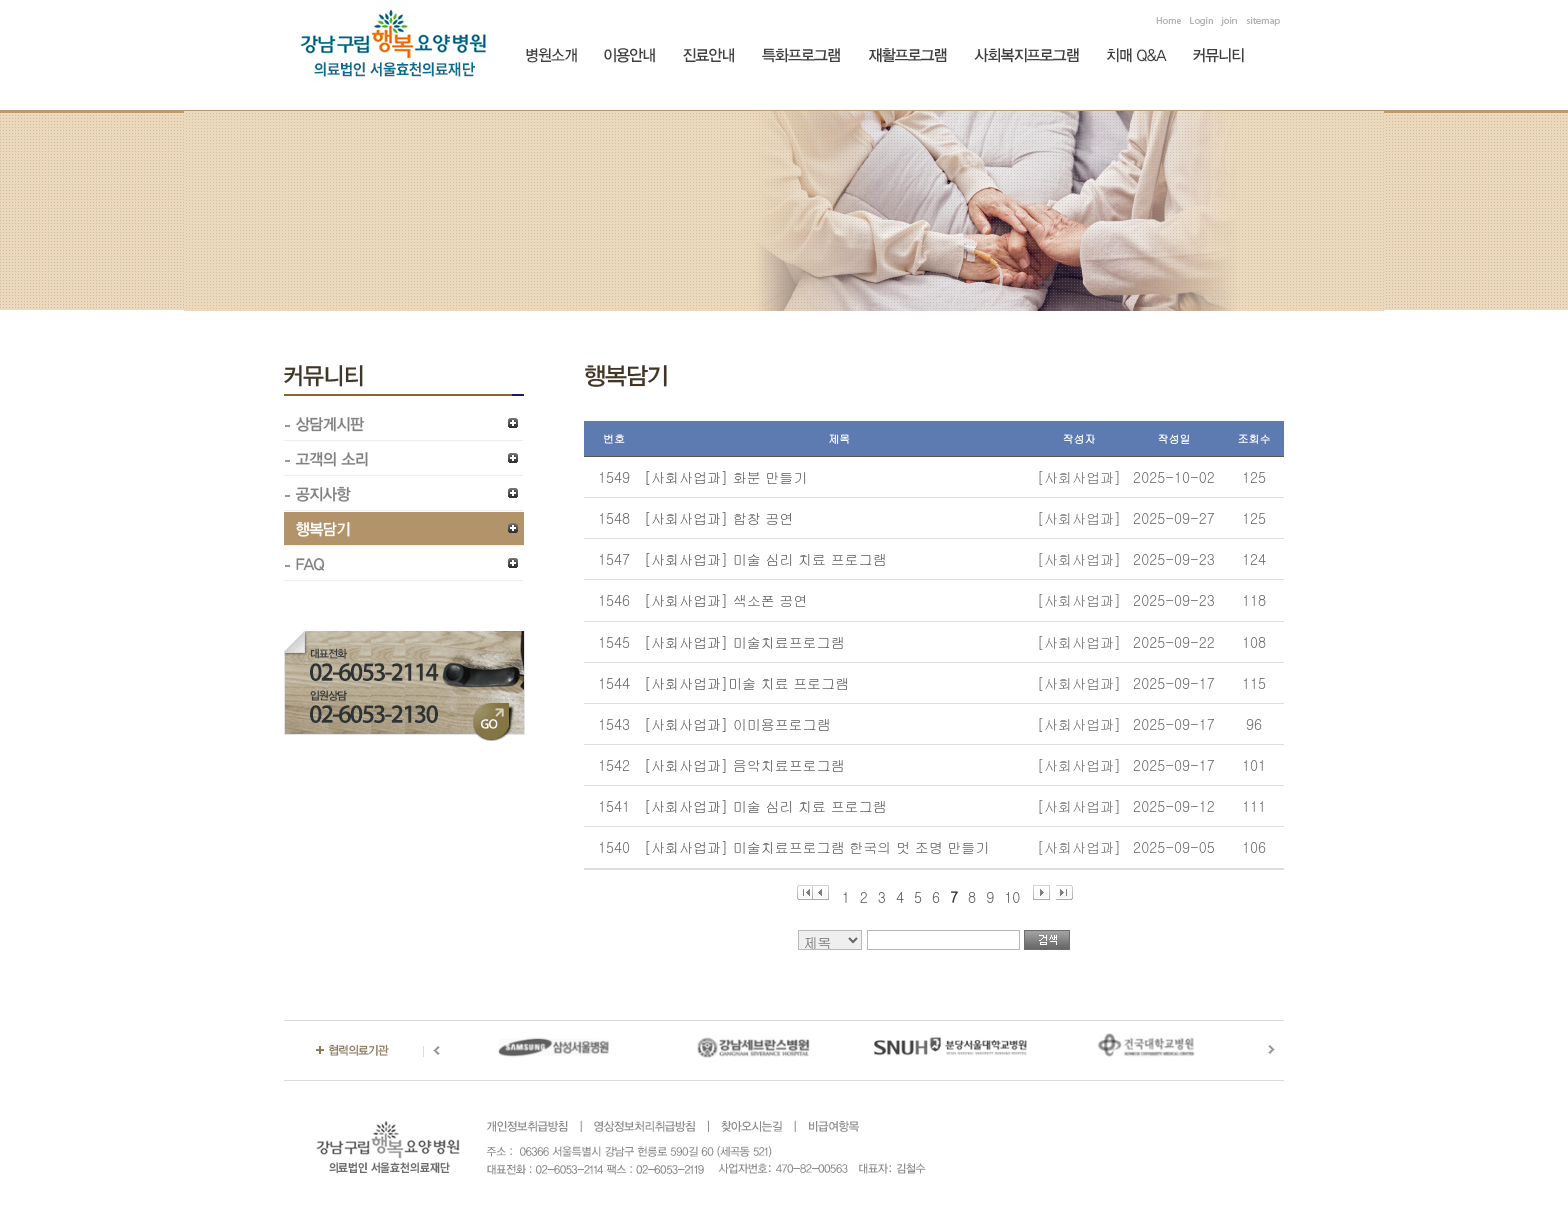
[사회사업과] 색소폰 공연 (725, 600)
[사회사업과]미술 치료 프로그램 (746, 683)
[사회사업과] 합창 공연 (718, 518)
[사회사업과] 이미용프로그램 (737, 724)
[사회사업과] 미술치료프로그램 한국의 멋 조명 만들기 (816, 847)
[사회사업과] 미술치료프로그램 (744, 642)
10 (1012, 893)
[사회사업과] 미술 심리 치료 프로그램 (765, 559)
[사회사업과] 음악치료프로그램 (744, 765)
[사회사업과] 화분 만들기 (725, 477)
